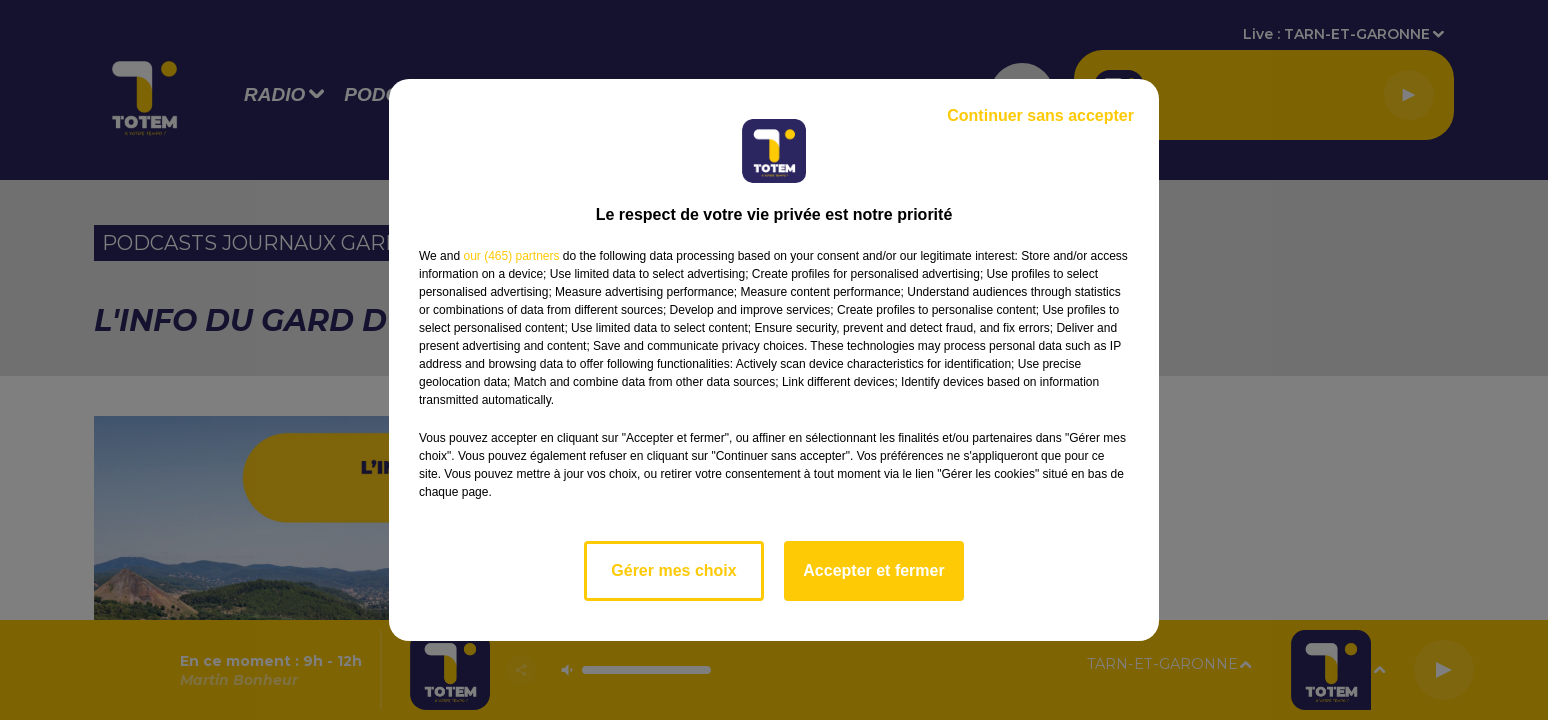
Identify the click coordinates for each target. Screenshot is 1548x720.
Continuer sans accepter (1040, 115)
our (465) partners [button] (511, 256)
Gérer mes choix (673, 570)
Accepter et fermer (873, 570)
